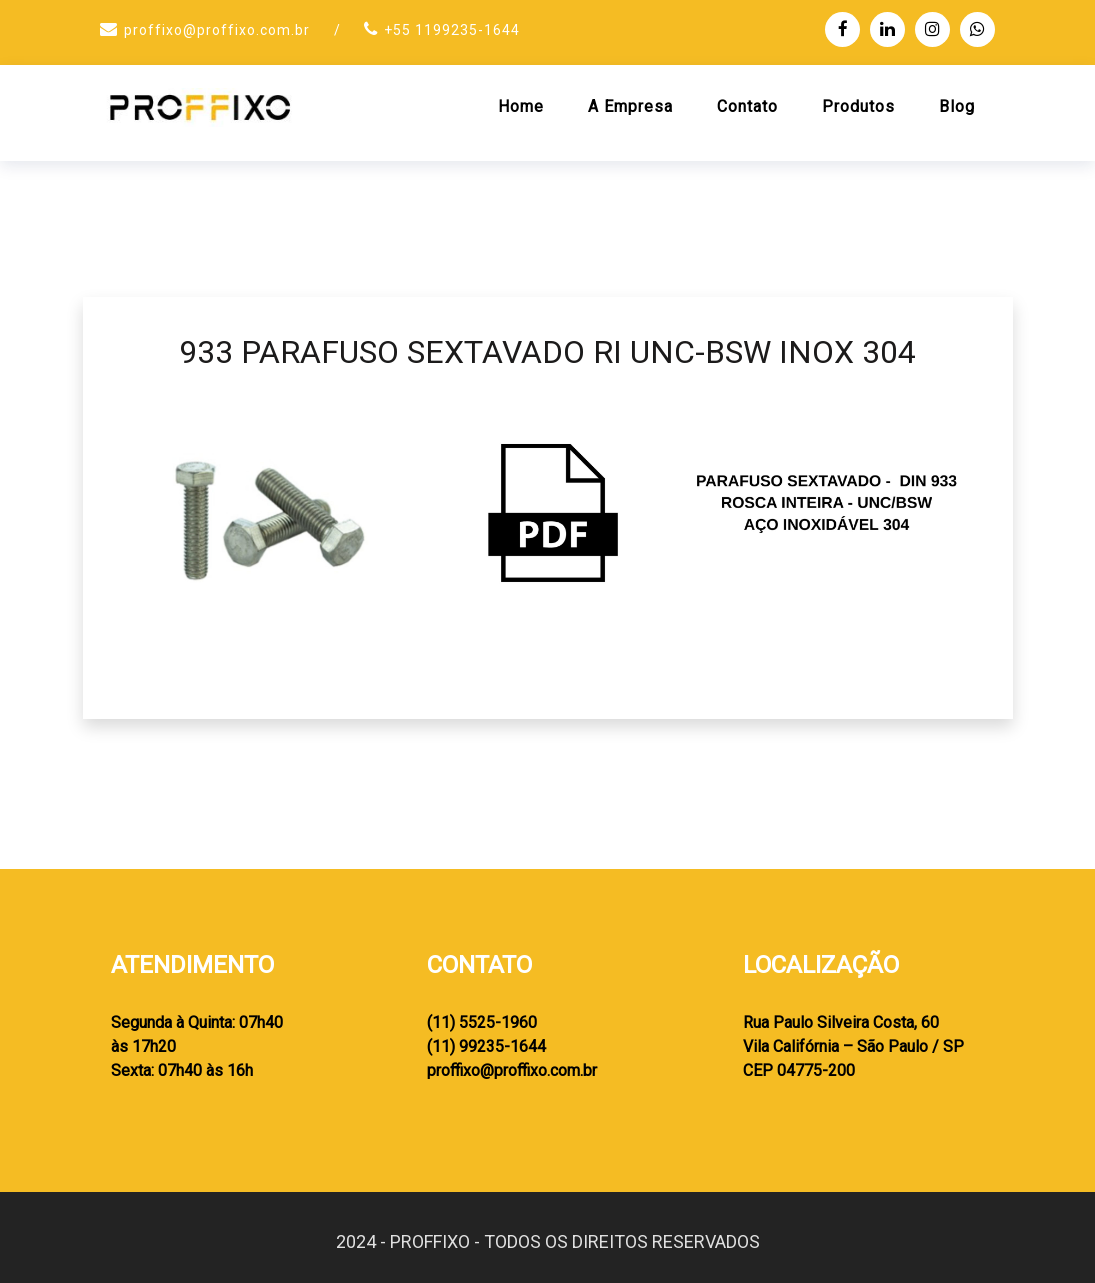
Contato (747, 106)
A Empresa (630, 106)
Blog (957, 106)
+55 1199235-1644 (452, 30)
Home (521, 106)
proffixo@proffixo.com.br (217, 30)
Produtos (858, 106)
